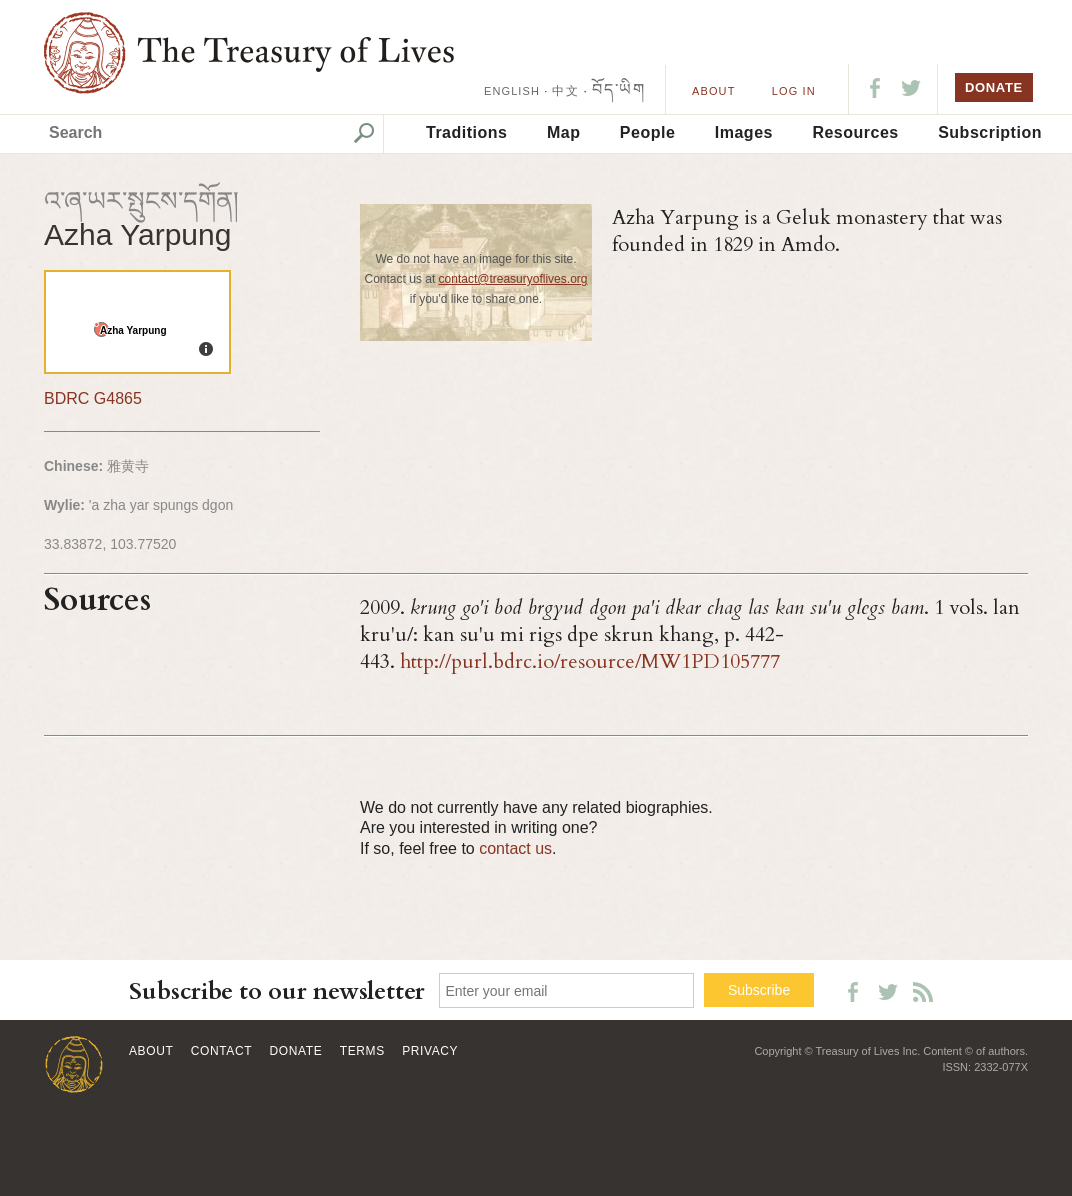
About (713, 91)
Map (564, 132)
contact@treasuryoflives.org (513, 279)
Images (744, 132)
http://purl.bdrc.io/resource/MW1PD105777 (590, 661)
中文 (565, 91)
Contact (221, 1051)
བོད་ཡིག (618, 89)
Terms (362, 1051)
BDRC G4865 (93, 398)
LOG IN (794, 91)
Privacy (430, 1051)
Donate (296, 1051)
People (647, 132)
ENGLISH (512, 91)
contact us (515, 848)
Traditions (466, 132)
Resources (855, 132)
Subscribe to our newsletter (277, 991)
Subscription (990, 132)
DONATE (994, 87)
